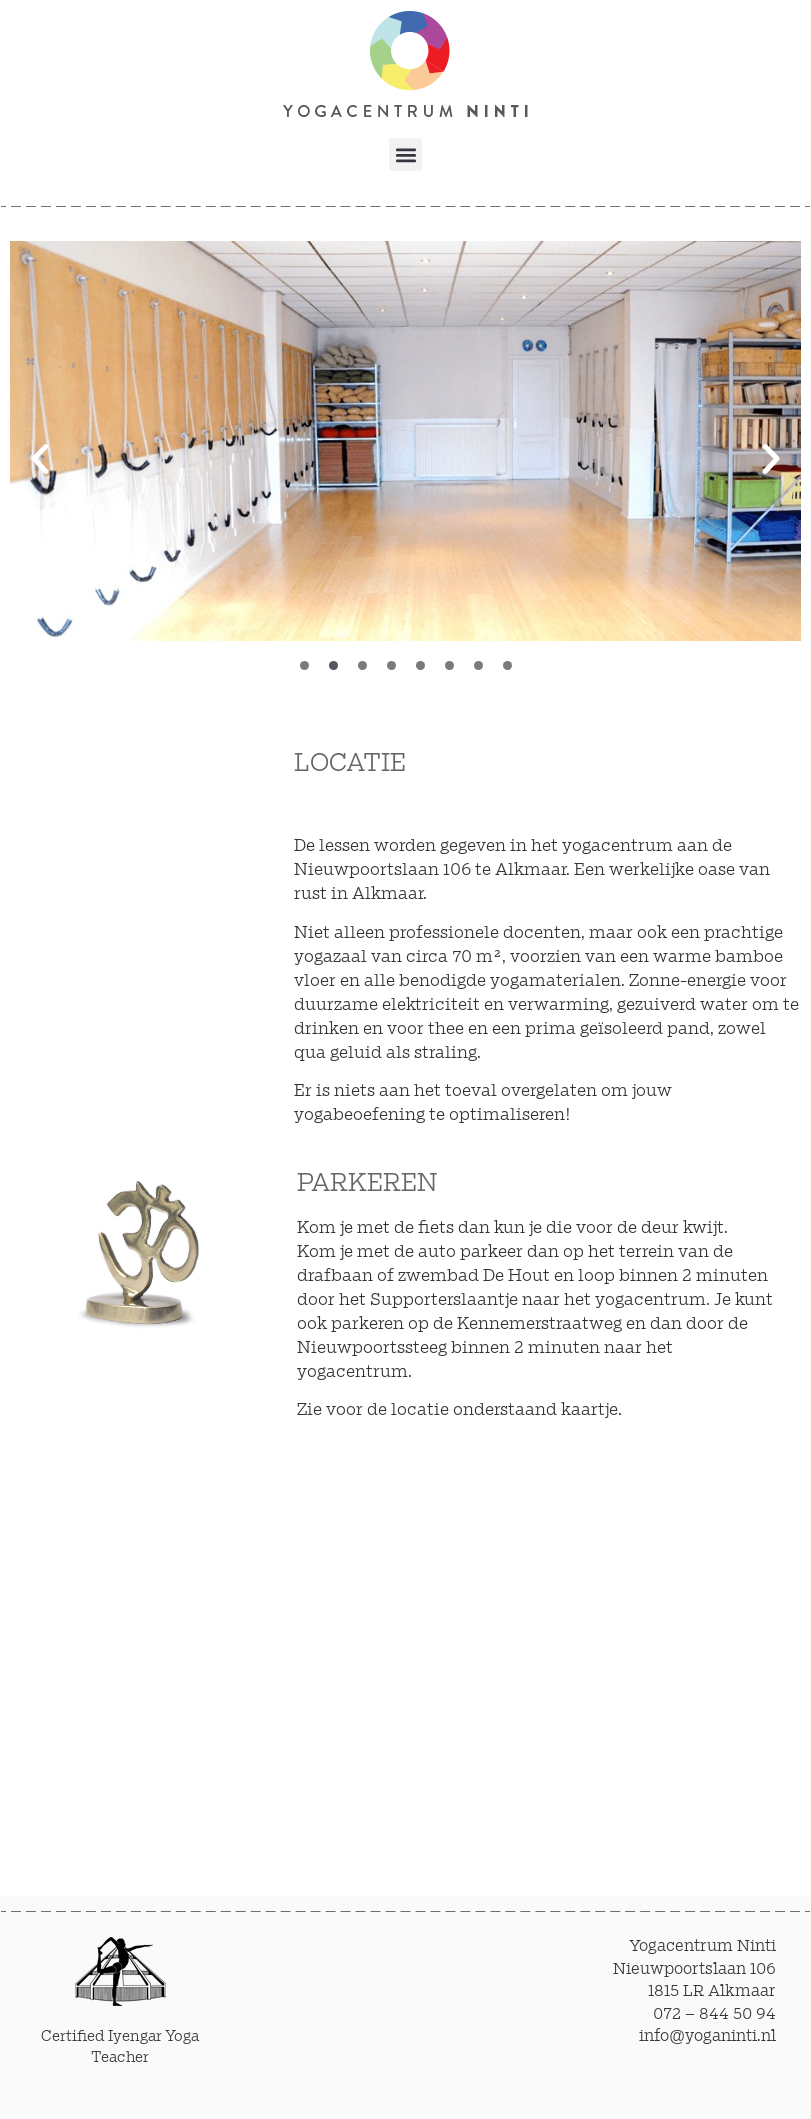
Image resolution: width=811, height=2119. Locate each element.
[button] (405, 154)
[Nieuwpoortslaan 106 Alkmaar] (544, 1656)
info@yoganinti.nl (707, 2036)
